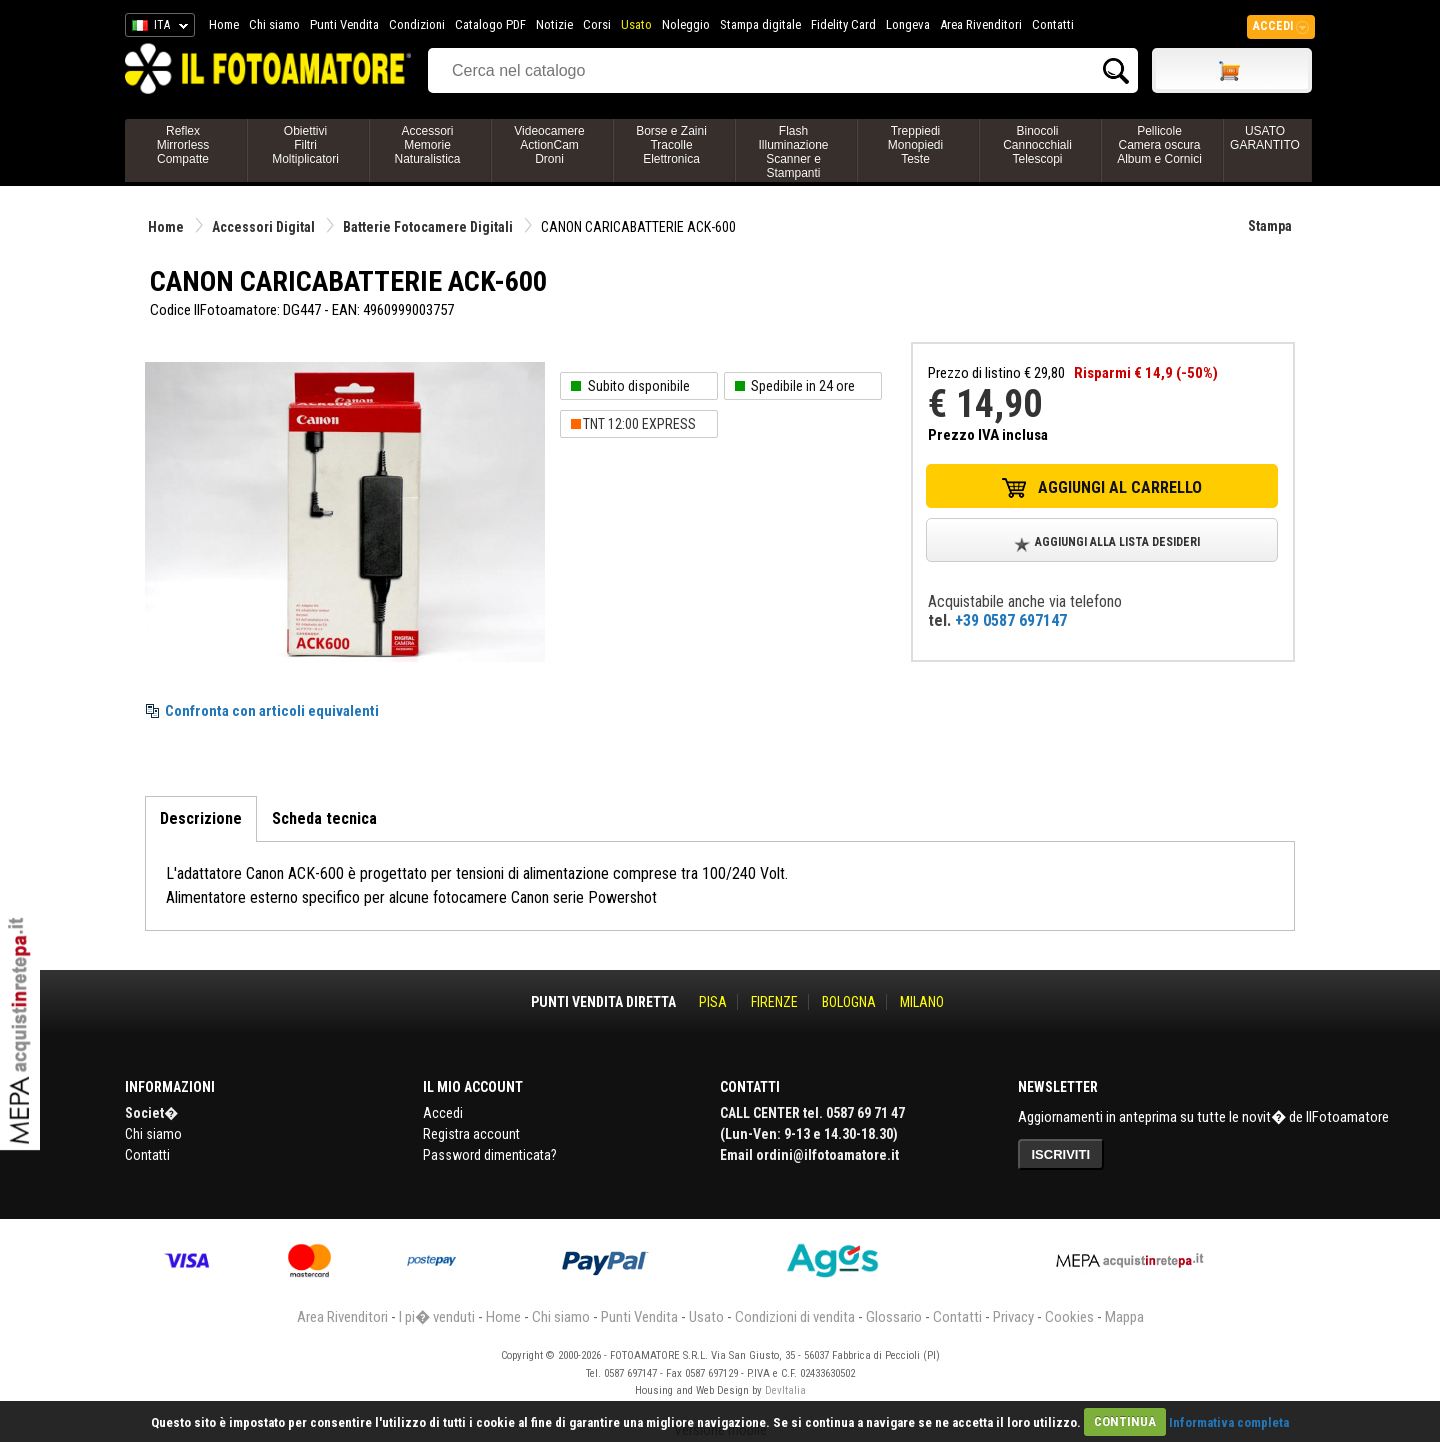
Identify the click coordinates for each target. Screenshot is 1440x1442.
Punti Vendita (344, 24)
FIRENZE (774, 1002)
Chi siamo (274, 24)
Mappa (1124, 1317)
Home (224, 24)
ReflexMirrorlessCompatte (183, 145)
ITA (156, 28)
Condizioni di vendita (795, 1317)
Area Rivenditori (981, 24)
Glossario (894, 1317)
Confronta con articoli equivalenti (272, 711)
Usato (636, 24)
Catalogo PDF (490, 24)
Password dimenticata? (490, 1155)
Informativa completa (1229, 1421)
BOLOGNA (849, 1002)
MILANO (922, 1002)
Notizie (554, 24)
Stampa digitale (760, 24)
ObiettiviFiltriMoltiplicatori (305, 145)
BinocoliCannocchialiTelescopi (1037, 145)
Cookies (1069, 1317)
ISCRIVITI (1061, 1154)
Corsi (597, 24)
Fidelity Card (843, 24)
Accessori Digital (263, 227)
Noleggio (686, 24)
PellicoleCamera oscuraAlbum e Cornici (1159, 145)
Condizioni (417, 24)
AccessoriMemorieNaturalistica (427, 145)
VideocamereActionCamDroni (549, 145)
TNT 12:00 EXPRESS (639, 424)
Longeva (908, 24)
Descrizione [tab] (201, 818)
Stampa (1270, 226)
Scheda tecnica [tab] (324, 818)
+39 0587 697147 (1011, 620)
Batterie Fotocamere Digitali (428, 227)
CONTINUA (1125, 1421)
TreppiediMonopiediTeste (915, 145)
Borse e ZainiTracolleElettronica (671, 145)
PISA (713, 1002)
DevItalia (785, 1390)
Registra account (471, 1134)
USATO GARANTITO (1265, 138)
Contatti (1053, 24)
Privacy (1013, 1317)
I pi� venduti (437, 1317)
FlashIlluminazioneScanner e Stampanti (793, 152)
